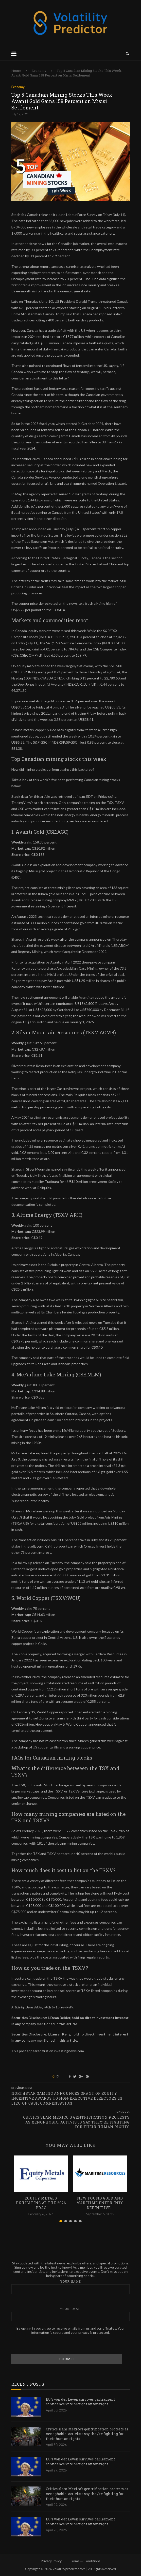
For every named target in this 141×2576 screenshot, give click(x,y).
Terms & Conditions (85, 2561)
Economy (39, 70)
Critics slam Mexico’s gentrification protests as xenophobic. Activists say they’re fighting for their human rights (87, 2434)
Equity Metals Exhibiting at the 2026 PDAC (41, 2203)
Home (16, 70)
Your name (70, 2286)
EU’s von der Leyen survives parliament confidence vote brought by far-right (80, 2402)
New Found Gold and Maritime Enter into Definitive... (100, 2203)
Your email (70, 2314)
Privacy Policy (51, 2561)
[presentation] (48, 2344)
